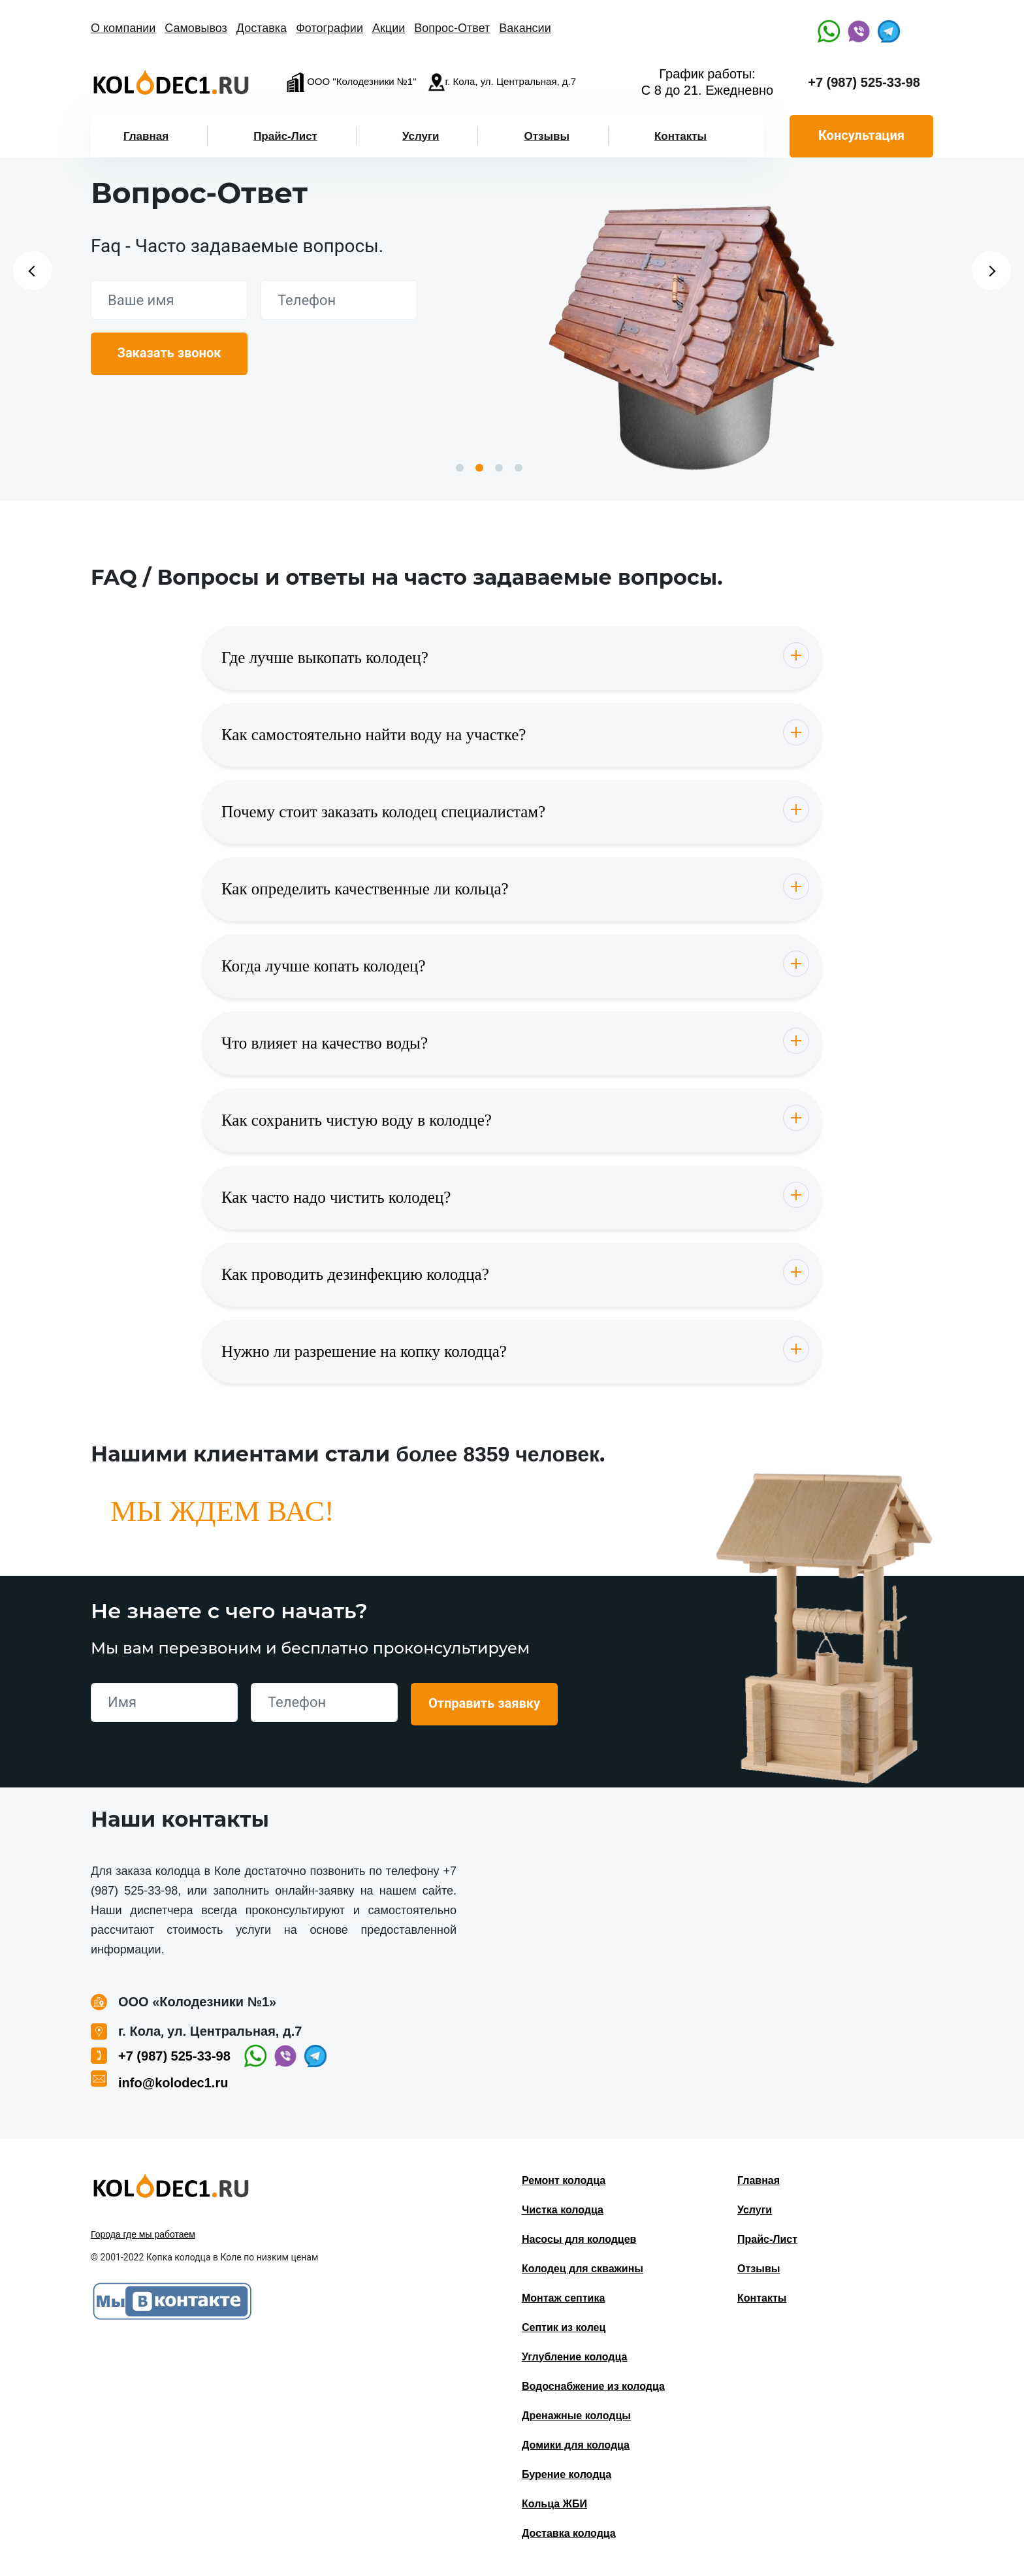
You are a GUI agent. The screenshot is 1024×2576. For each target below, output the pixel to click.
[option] (691, 332)
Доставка (261, 28)
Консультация (861, 135)
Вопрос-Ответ (452, 28)
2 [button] (479, 468)
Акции (388, 28)
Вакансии (525, 28)
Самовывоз (196, 28)
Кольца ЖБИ (554, 2503)
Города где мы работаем (143, 2234)
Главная (145, 136)
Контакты (680, 136)
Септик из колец (563, 2327)
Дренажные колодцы (576, 2415)
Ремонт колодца (563, 2180)
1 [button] (460, 468)
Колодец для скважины (582, 2268)
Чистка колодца (562, 2209)
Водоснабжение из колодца (593, 2386)
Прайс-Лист (285, 136)
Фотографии (329, 28)
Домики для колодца (576, 2445)
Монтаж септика (563, 2298)
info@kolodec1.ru (173, 2083)
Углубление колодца (574, 2356)
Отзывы (546, 136)
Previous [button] (32, 270)
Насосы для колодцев (579, 2239)
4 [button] (518, 468)
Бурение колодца (566, 2474)
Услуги (421, 136)
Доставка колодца (569, 2533)
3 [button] (499, 468)
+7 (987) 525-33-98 (864, 82)
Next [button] (991, 270)
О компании (123, 28)
